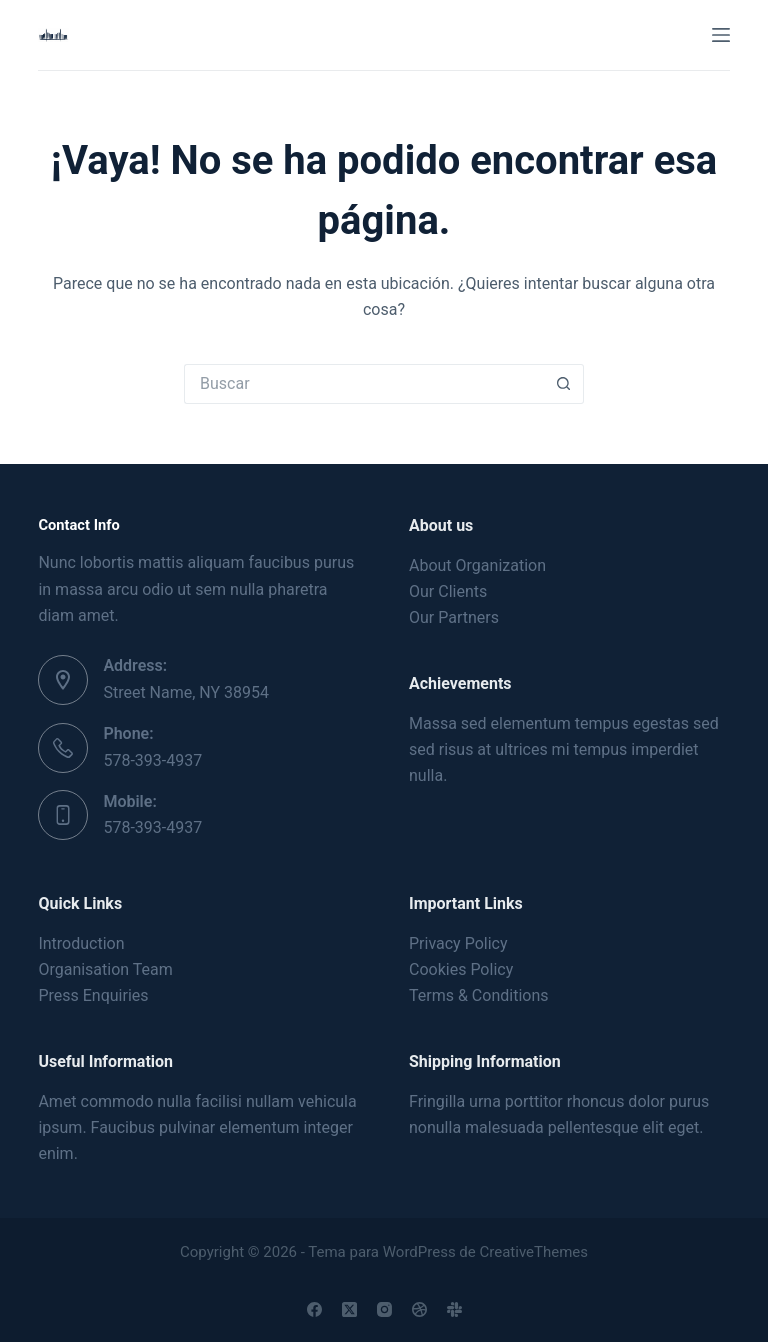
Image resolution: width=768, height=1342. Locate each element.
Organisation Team (105, 969)
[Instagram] (384, 1309)
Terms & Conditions (479, 995)
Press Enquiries (93, 995)
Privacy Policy (458, 943)
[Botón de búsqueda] (564, 384)
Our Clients (448, 591)
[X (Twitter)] (349, 1309)
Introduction (81, 943)
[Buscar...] (364, 384)
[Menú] (721, 35)
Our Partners (454, 617)
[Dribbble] (419, 1309)
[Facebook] (314, 1309)
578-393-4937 (152, 760)
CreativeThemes (534, 1252)
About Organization (477, 565)
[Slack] (454, 1309)
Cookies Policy (461, 969)
